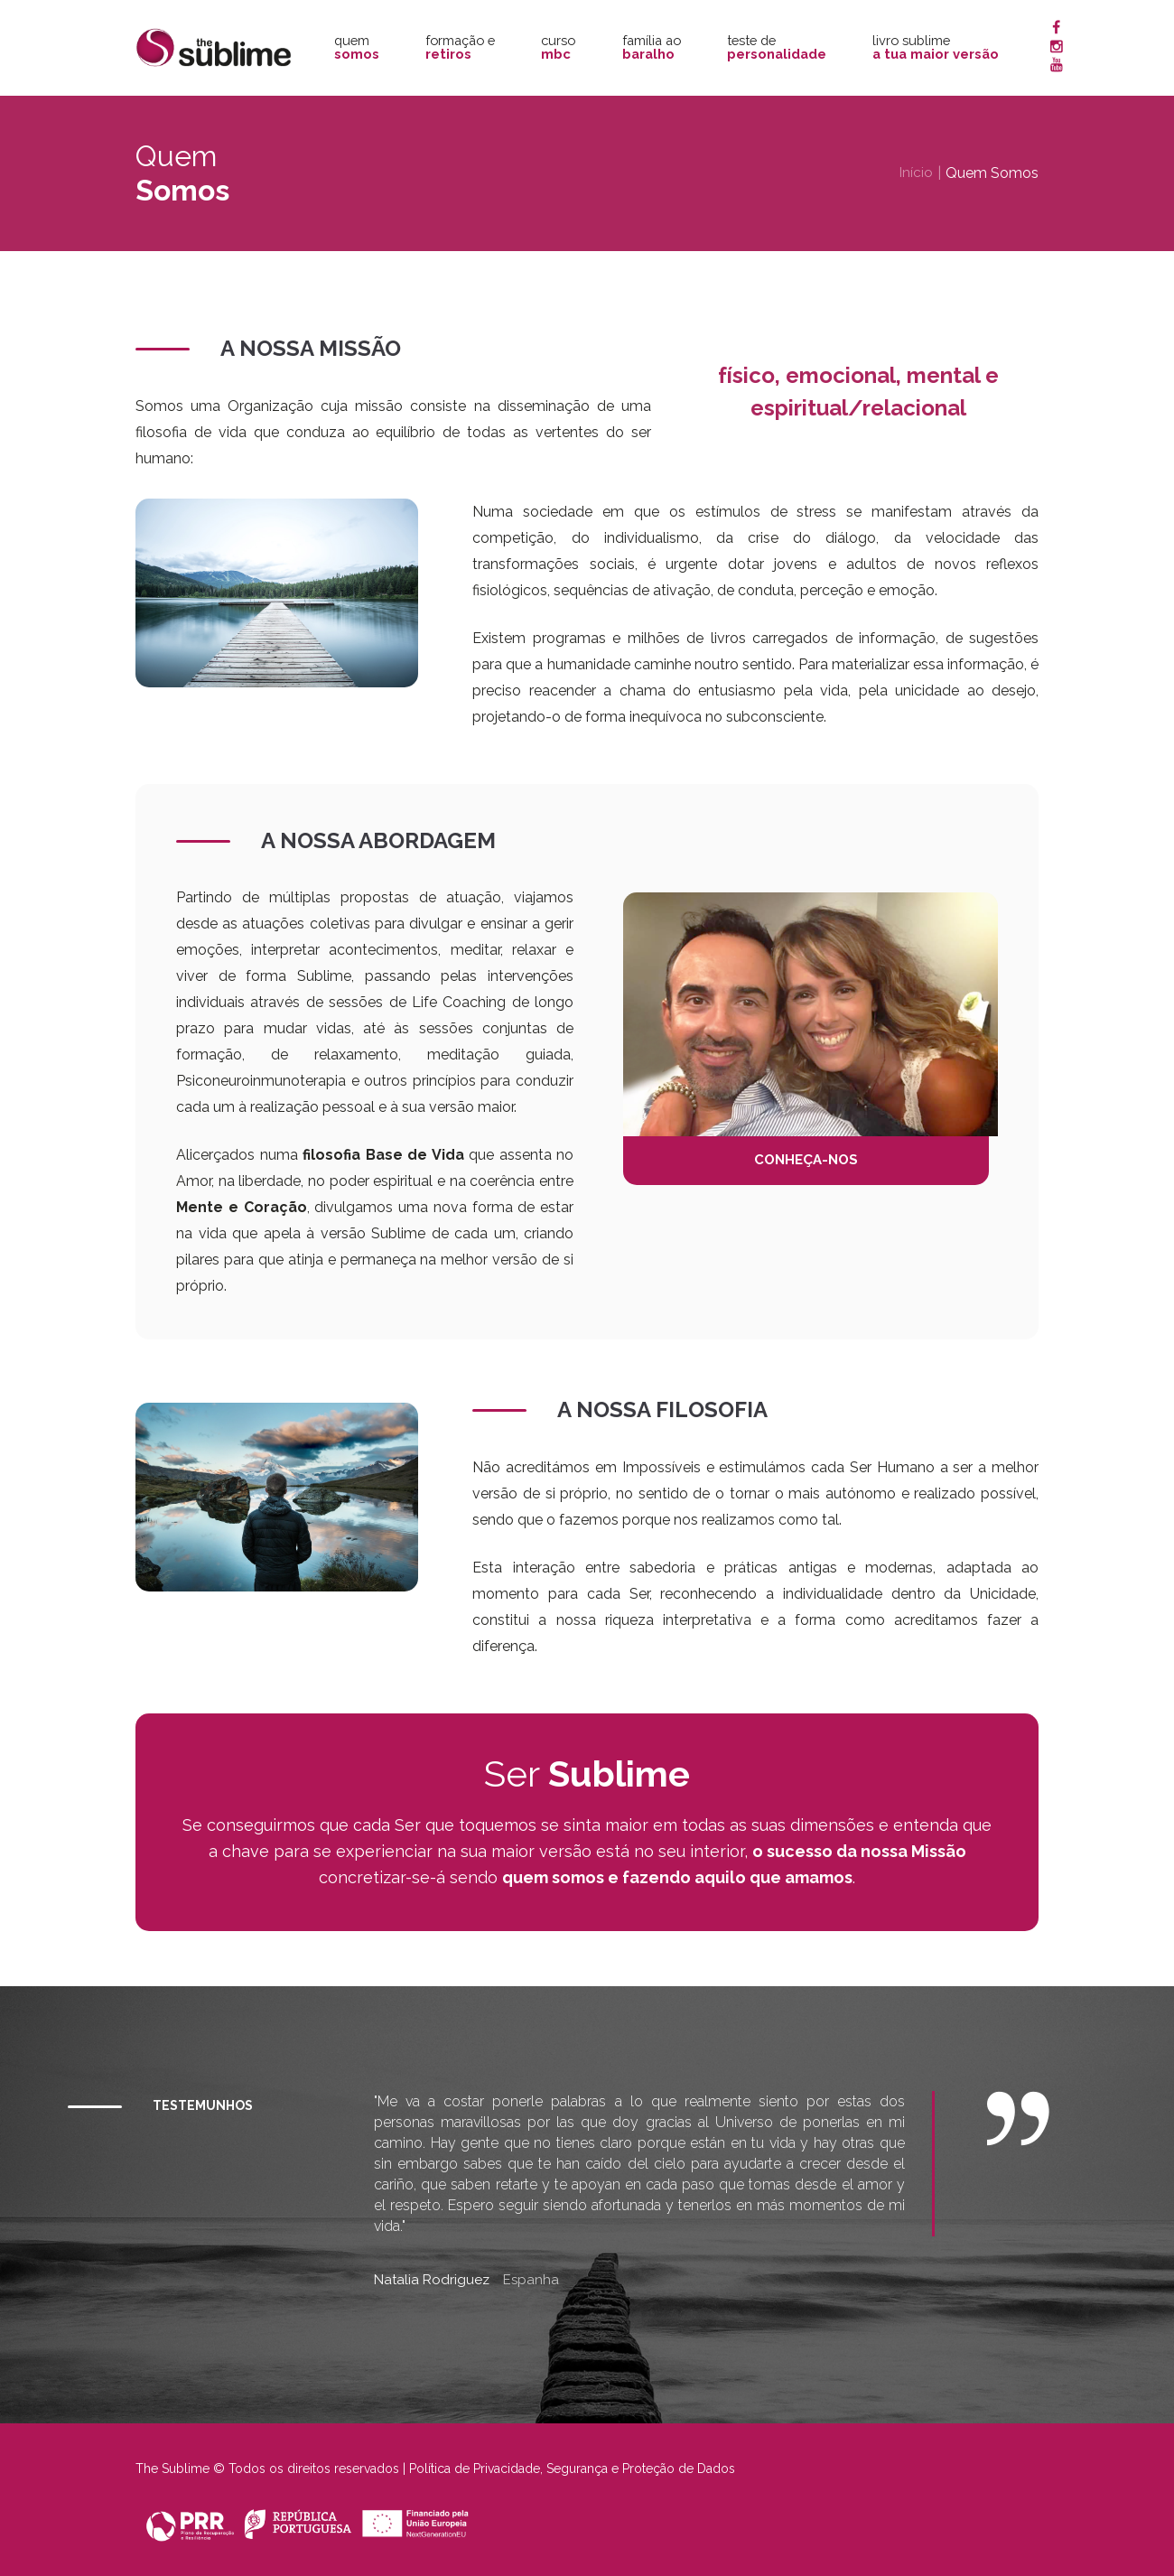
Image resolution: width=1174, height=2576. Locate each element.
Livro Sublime (935, 47)
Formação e (460, 47)
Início (916, 173)
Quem (356, 47)
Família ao (651, 47)
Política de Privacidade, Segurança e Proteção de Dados (572, 2468)
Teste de (776, 47)
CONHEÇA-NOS (810, 1161)
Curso (558, 47)
